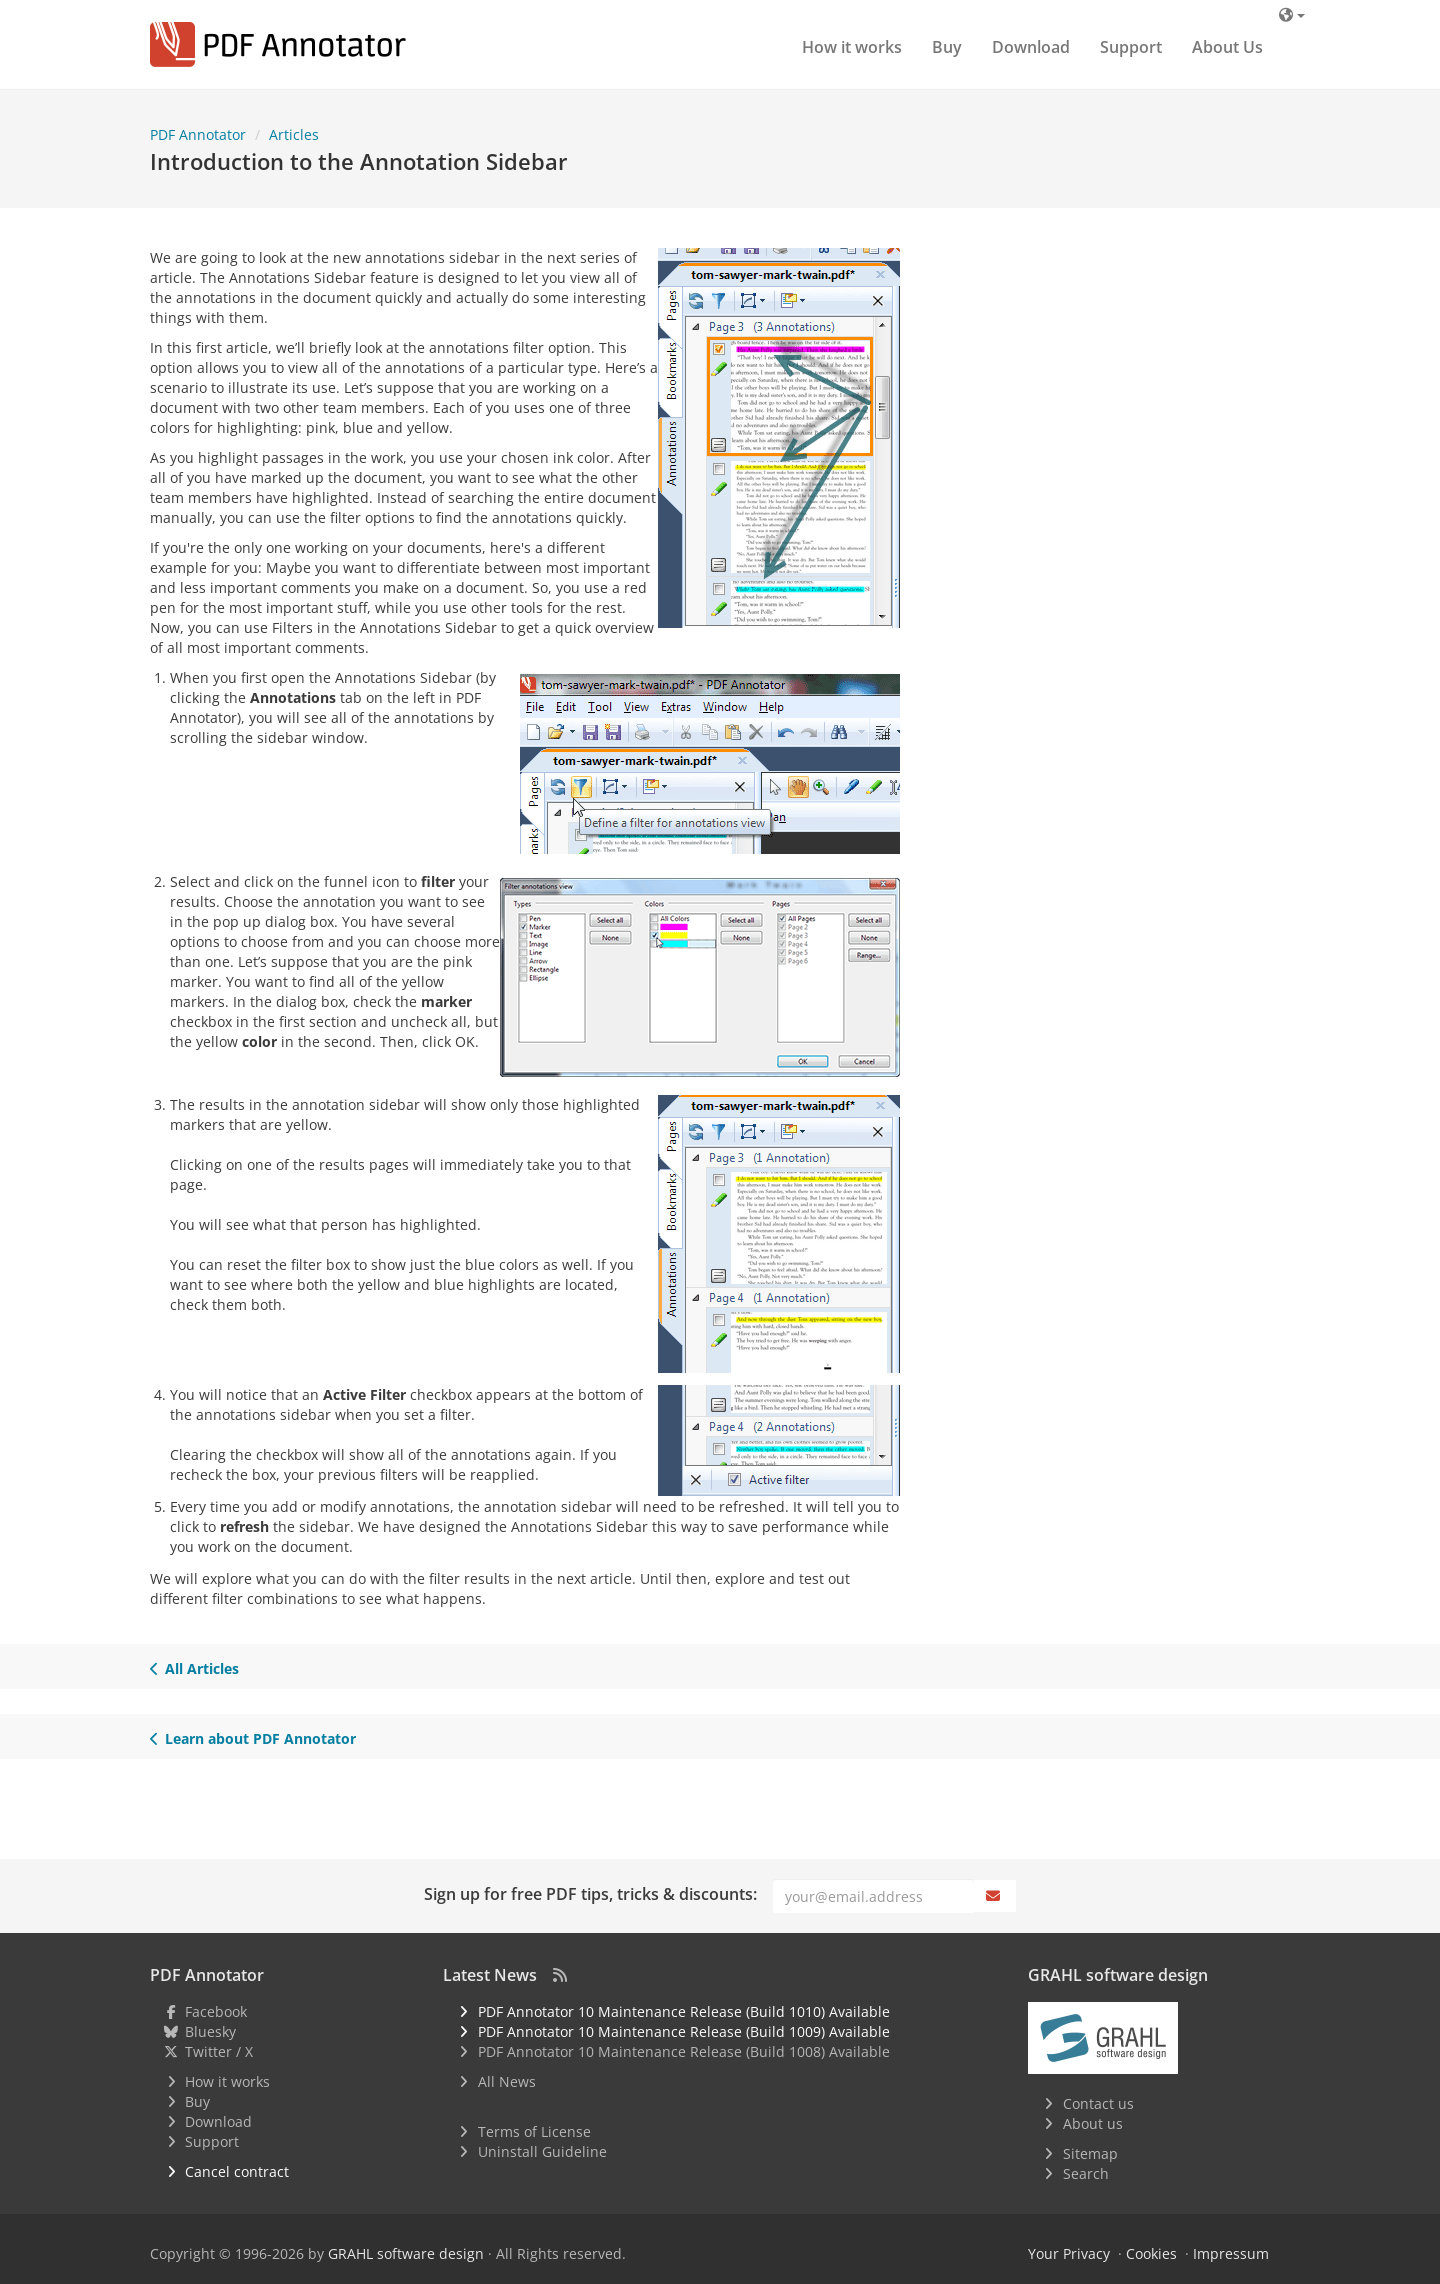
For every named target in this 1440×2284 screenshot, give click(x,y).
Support (1131, 47)
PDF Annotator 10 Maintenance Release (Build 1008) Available (684, 2051)
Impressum (1231, 2253)
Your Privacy (1069, 2253)
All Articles (194, 1668)
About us (1093, 2123)
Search (1086, 2173)
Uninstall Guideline (542, 2151)
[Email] (873, 1896)
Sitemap (1090, 2153)
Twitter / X (219, 2051)
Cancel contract (237, 2171)
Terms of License (534, 2131)
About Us (1227, 47)
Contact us (1098, 2103)
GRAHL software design (406, 2253)
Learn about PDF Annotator (253, 1738)
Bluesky (210, 2031)
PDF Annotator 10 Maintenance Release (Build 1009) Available (684, 2031)
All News (507, 2081)
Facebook (216, 2011)
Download (1031, 47)
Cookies (1151, 2253)
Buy (947, 47)
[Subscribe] (995, 1896)
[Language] (1292, 14)
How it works (852, 47)
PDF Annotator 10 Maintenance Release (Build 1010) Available (684, 2011)
